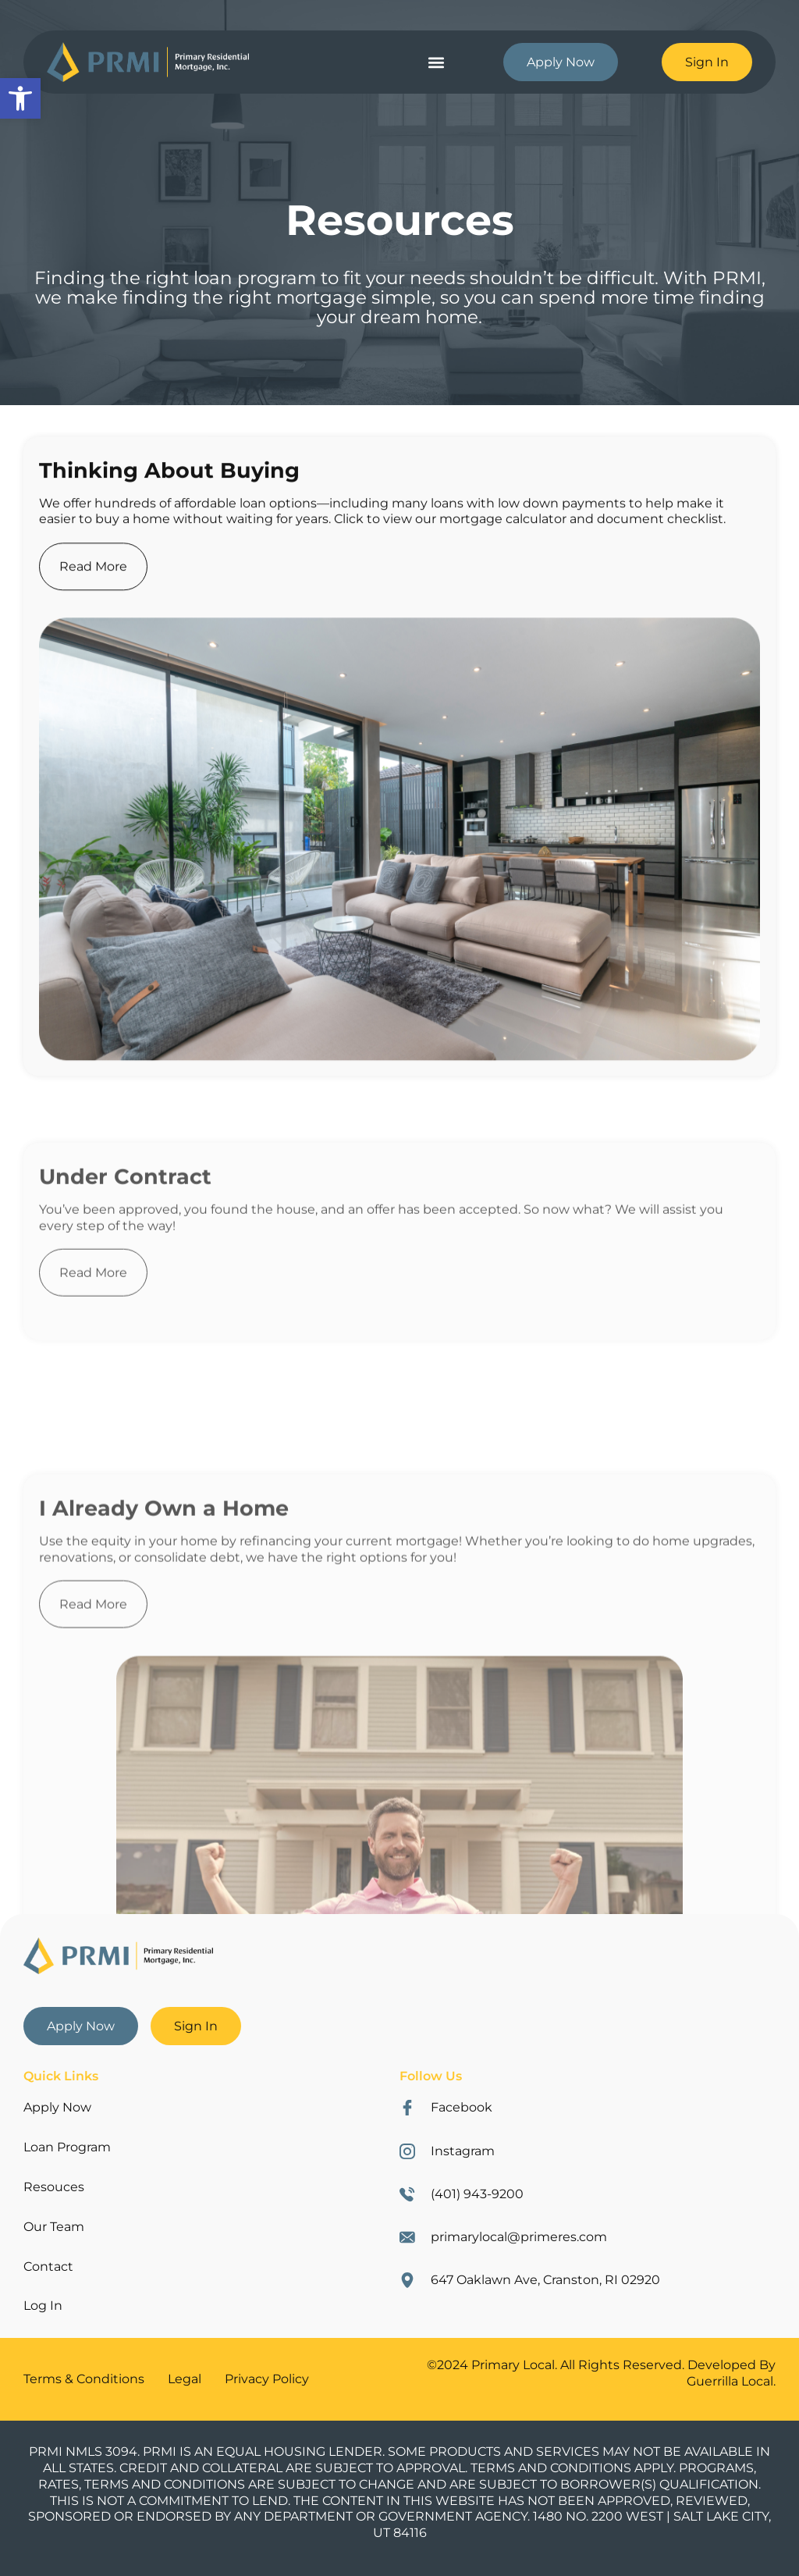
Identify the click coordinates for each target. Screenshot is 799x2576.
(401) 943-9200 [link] (477, 2193)
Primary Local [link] (513, 2364)
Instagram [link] (463, 2151)
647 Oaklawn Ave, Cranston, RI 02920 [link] (545, 2279)
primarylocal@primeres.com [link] (519, 2236)
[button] (436, 62)
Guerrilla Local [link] (730, 2381)
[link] (20, 98)
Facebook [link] (461, 2107)
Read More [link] (93, 616)
